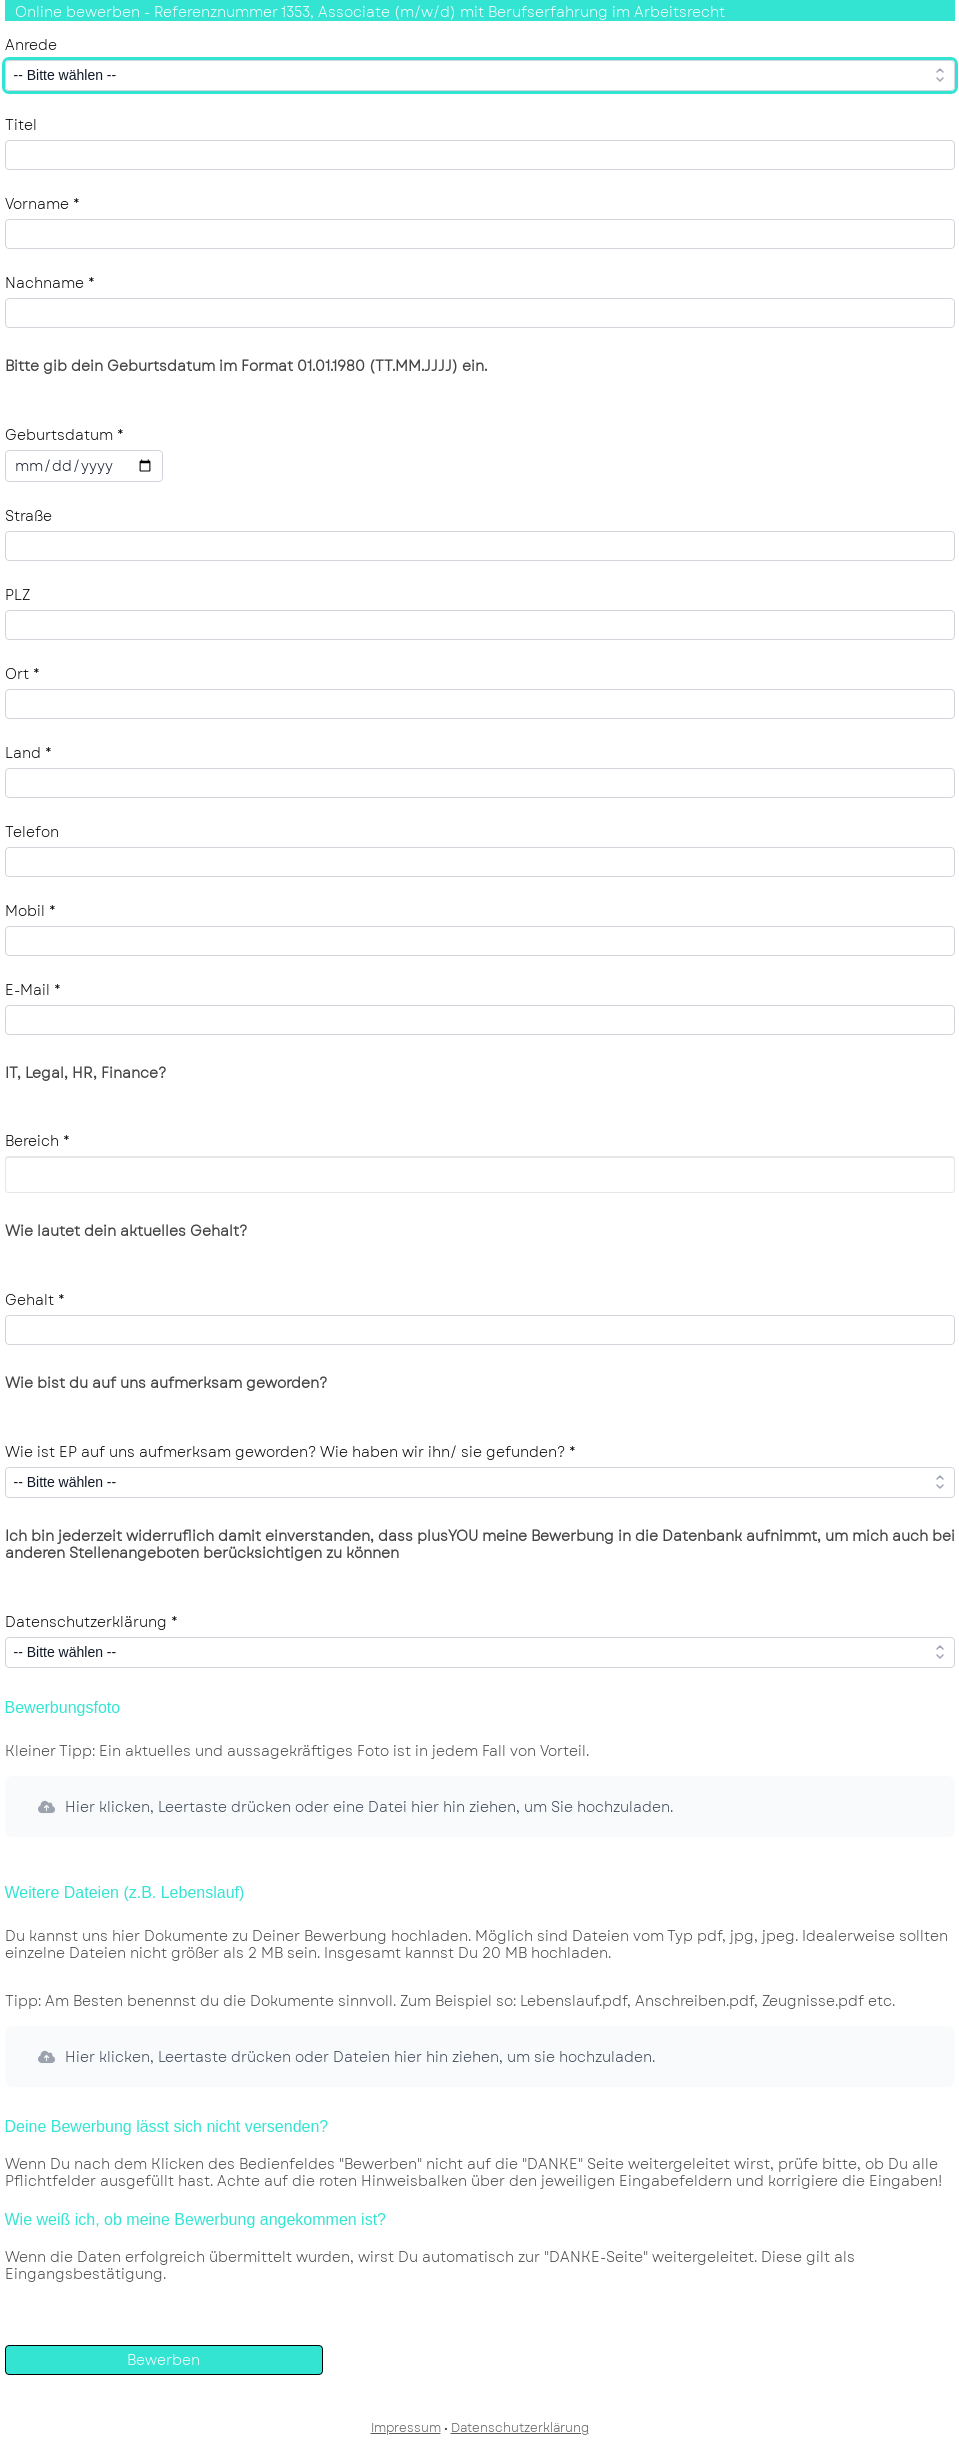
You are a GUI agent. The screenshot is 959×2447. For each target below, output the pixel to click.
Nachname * (50, 283)
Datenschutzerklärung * (91, 1622)
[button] (480, 1806)
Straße (28, 516)
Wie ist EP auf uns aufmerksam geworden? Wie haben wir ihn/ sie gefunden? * (290, 1452)
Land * (28, 753)
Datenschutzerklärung (520, 2428)
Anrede (31, 45)
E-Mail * (33, 990)
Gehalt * (35, 1300)
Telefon (32, 832)
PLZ (17, 595)
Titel (21, 125)
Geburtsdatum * (64, 435)
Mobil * (30, 911)
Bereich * (37, 1141)
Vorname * (42, 204)
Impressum (406, 2428)
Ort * (22, 674)
